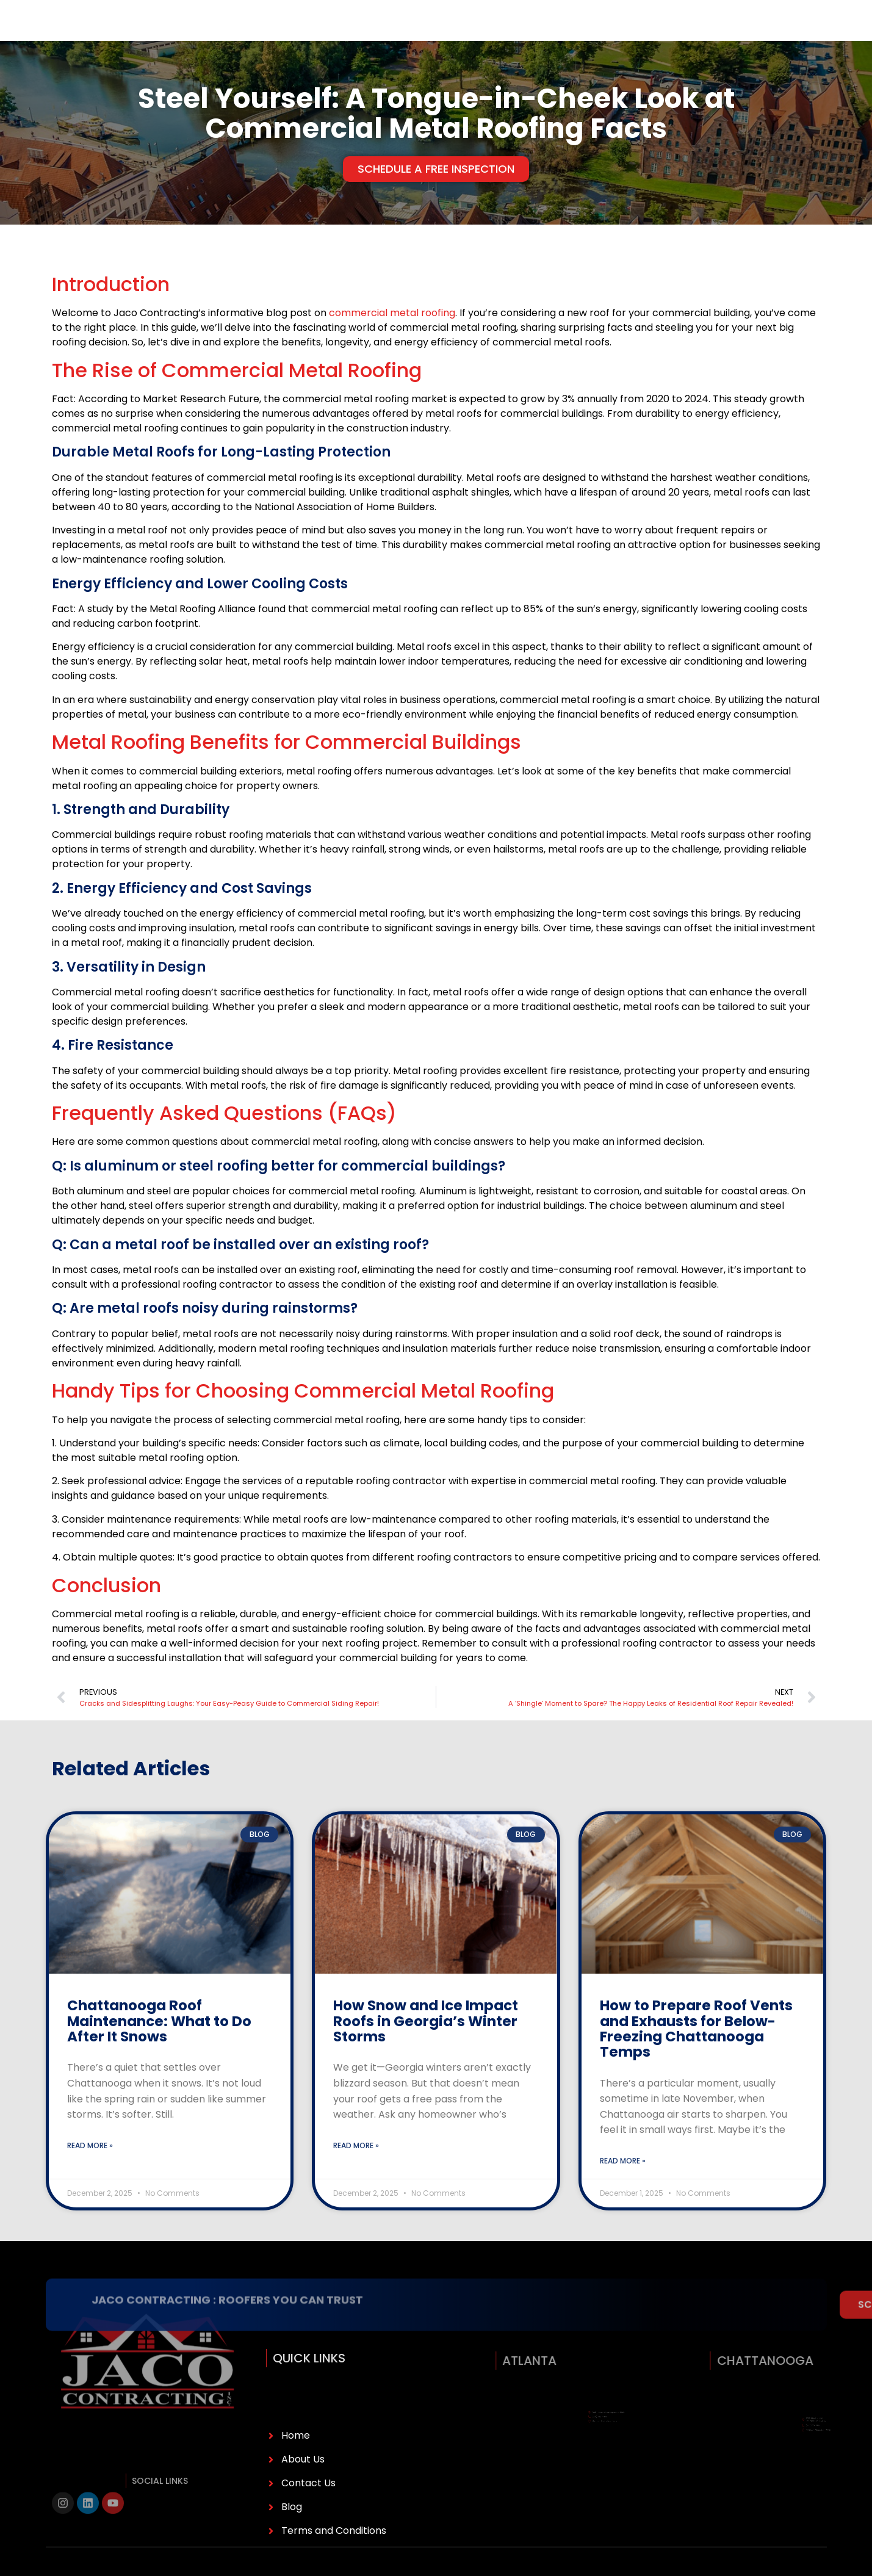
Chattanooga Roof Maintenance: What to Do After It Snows (159, 2047)
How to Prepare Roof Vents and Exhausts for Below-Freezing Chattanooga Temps (696, 2055)
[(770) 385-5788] (666, 33)
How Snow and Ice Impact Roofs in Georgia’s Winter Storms (425, 2047)
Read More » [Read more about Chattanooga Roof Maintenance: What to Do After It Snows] (90, 2172)
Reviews (429, 33)
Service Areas (364, 33)
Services (228, 33)
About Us (159, 33)
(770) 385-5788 (714, 33)
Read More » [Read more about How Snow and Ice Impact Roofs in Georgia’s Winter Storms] (356, 2172)
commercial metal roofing (392, 339)
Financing (293, 33)
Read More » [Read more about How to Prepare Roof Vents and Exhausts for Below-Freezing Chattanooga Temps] (623, 2187)
